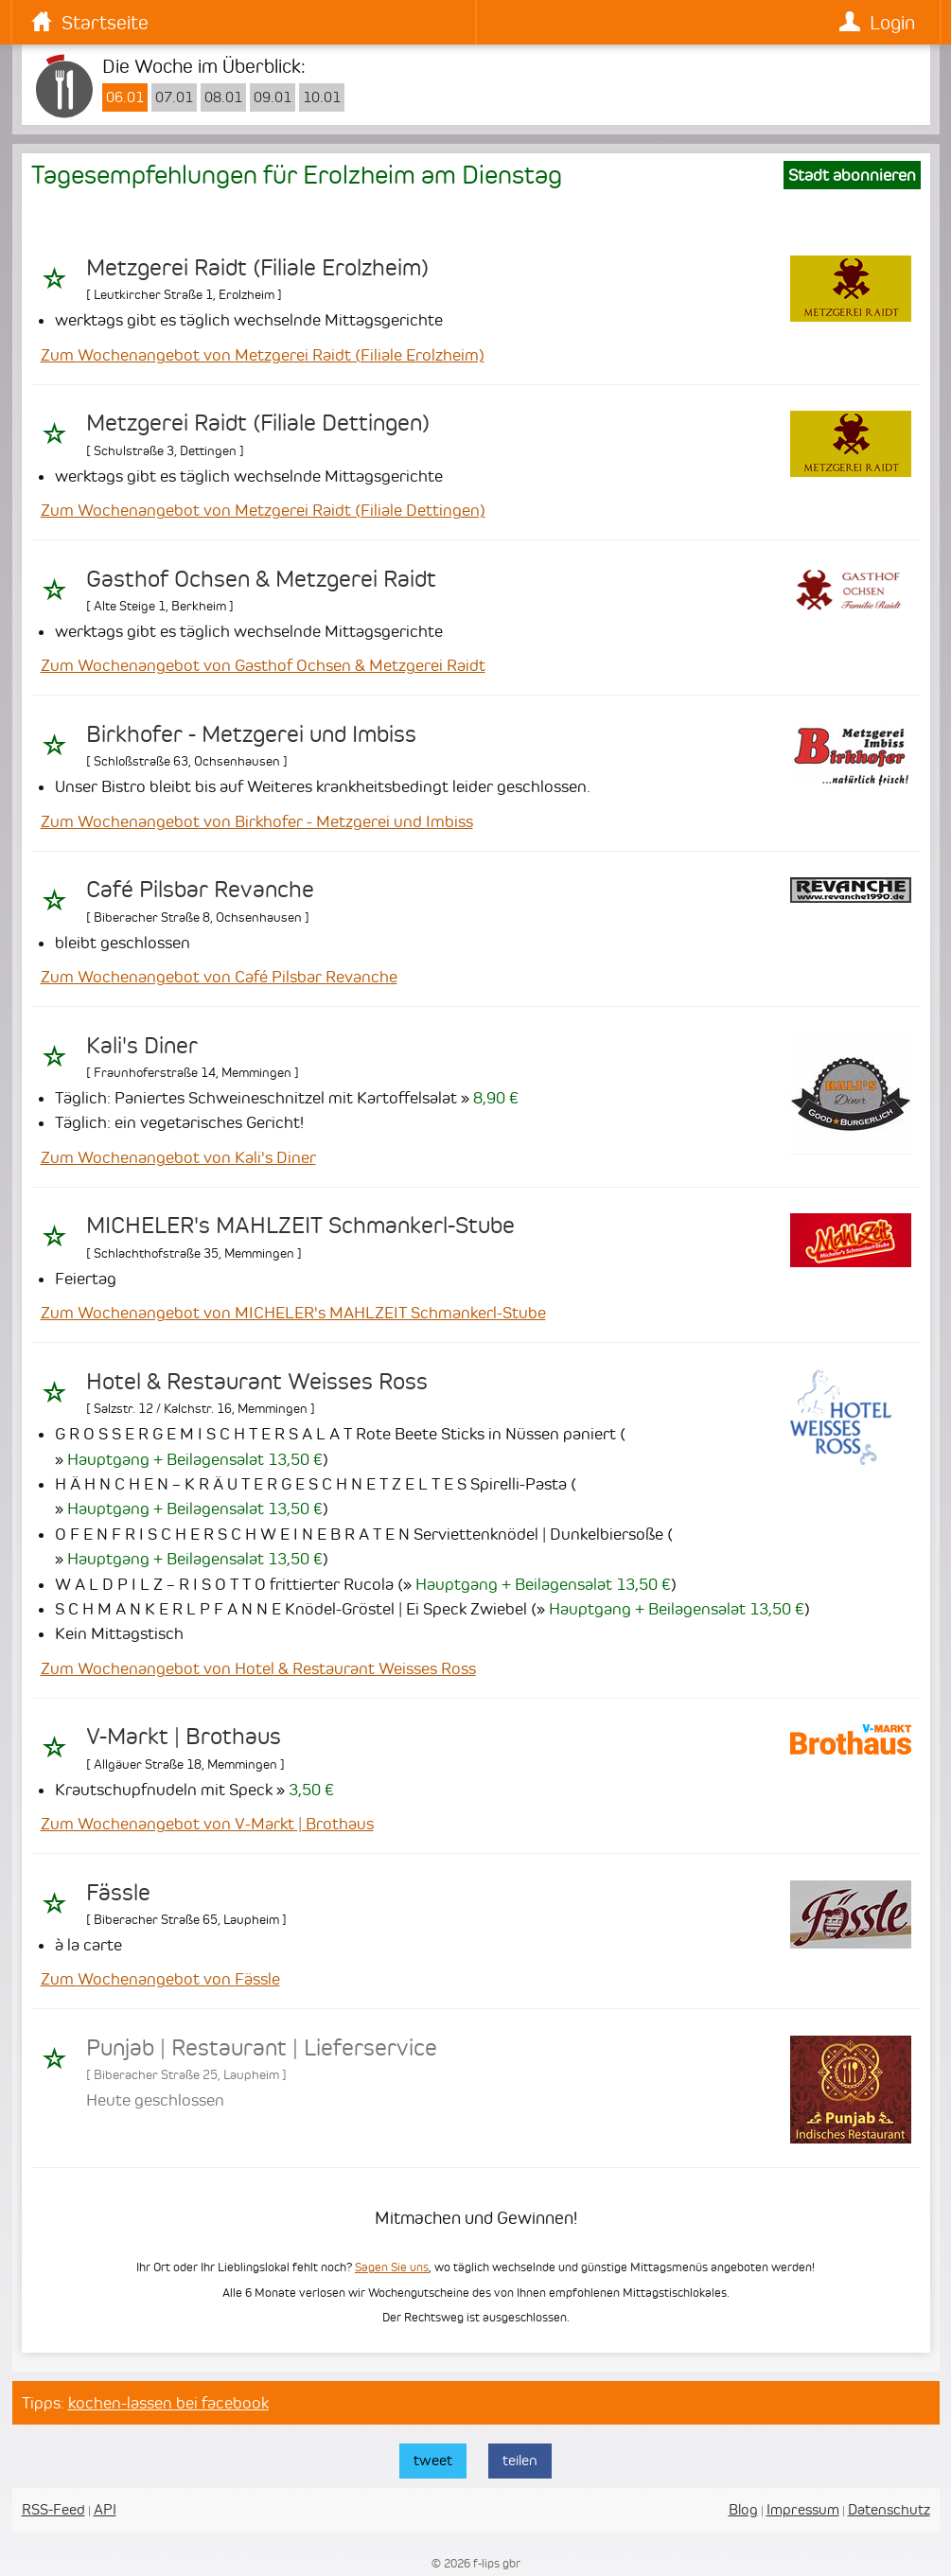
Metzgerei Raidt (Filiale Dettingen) (258, 423)
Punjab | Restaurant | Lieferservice (261, 2048)
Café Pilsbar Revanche (200, 889)
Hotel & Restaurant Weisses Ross (257, 1381)
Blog (743, 2509)
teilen (519, 2460)
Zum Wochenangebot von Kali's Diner (178, 1157)
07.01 (174, 97)
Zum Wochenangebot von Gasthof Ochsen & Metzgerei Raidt (263, 665)
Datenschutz (889, 2509)
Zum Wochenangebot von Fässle (160, 1978)
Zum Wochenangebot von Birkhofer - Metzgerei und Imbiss (257, 821)
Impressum (802, 2509)
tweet (433, 2460)
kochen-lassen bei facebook (168, 2402)
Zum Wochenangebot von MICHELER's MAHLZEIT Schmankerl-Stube (293, 1312)
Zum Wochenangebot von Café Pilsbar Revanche (219, 976)
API (105, 2509)
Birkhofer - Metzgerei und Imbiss (251, 734)
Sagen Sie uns (392, 2267)
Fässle (118, 1892)
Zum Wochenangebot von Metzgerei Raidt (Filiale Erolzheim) (262, 354)
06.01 (125, 97)
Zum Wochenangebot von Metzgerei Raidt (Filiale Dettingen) (263, 510)
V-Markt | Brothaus (183, 1736)
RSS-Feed (53, 2509)
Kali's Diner (142, 1045)
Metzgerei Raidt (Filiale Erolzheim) (257, 268)
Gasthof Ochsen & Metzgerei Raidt (261, 579)
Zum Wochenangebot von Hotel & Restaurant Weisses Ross (258, 1668)
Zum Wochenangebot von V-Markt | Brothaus (207, 1823)
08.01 (223, 97)
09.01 (272, 97)
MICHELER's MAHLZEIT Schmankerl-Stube (300, 1225)
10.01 (322, 97)
